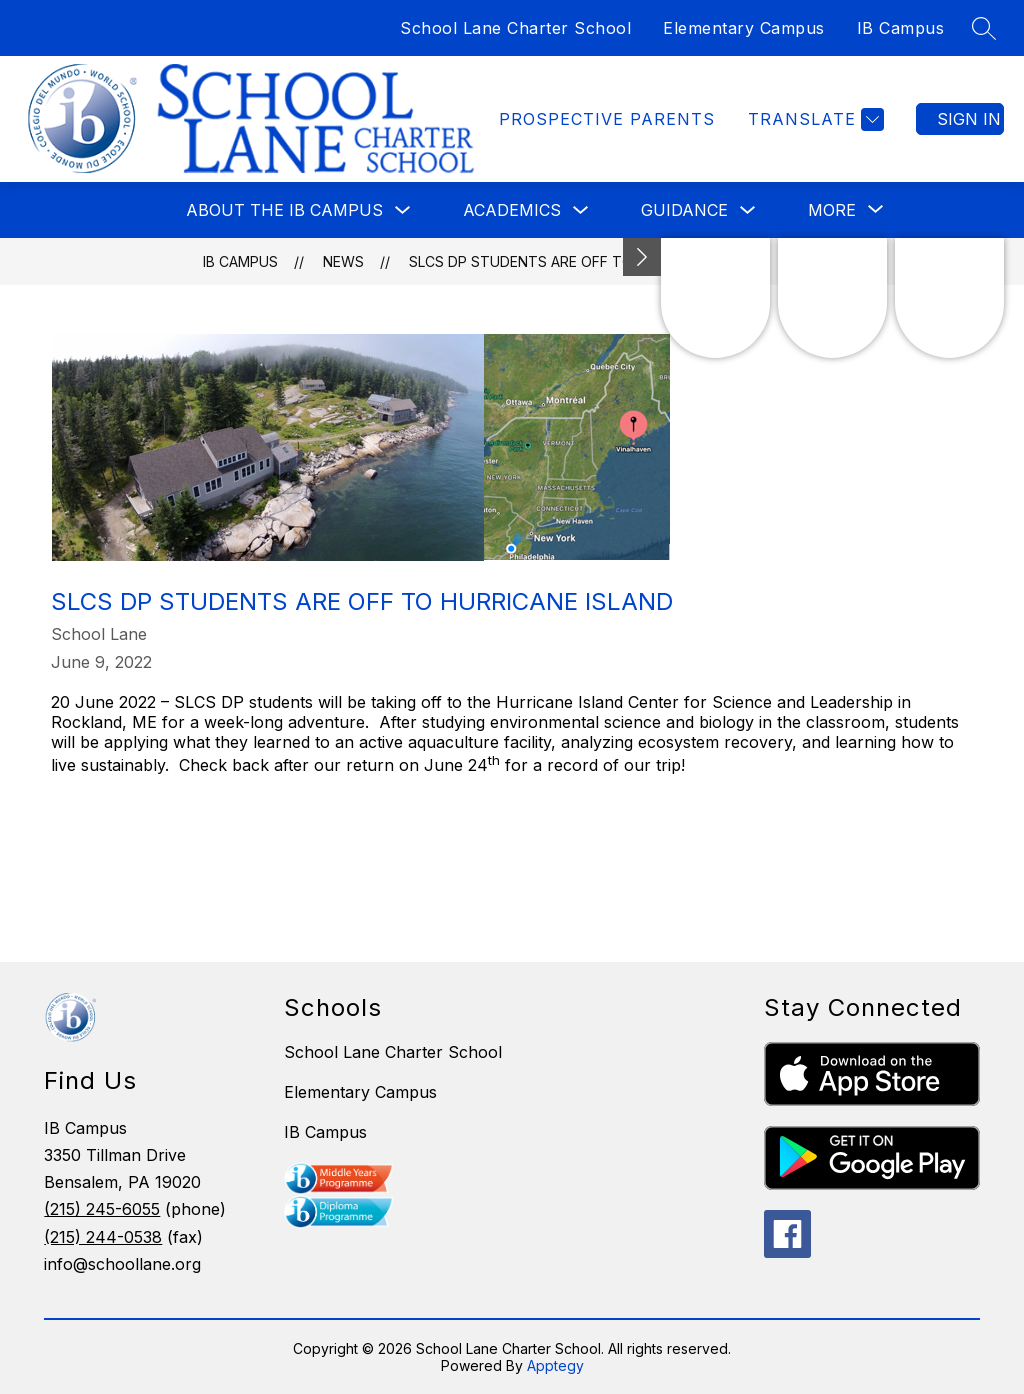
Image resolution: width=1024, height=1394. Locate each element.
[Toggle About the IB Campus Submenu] (403, 210)
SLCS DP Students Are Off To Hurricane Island (588, 261)
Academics (512, 210)
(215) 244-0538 (103, 1237)
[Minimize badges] (642, 257)
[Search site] (984, 28)
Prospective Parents (607, 119)
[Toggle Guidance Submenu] (748, 210)
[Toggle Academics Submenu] (581, 210)
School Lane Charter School (515, 28)
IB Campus (901, 28)
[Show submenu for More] (832, 210)
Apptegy (555, 1365)
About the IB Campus (284, 210)
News (343, 261)
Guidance (684, 210)
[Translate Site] (813, 119)
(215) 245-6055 (102, 1209)
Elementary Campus (744, 28)
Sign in (969, 119)
